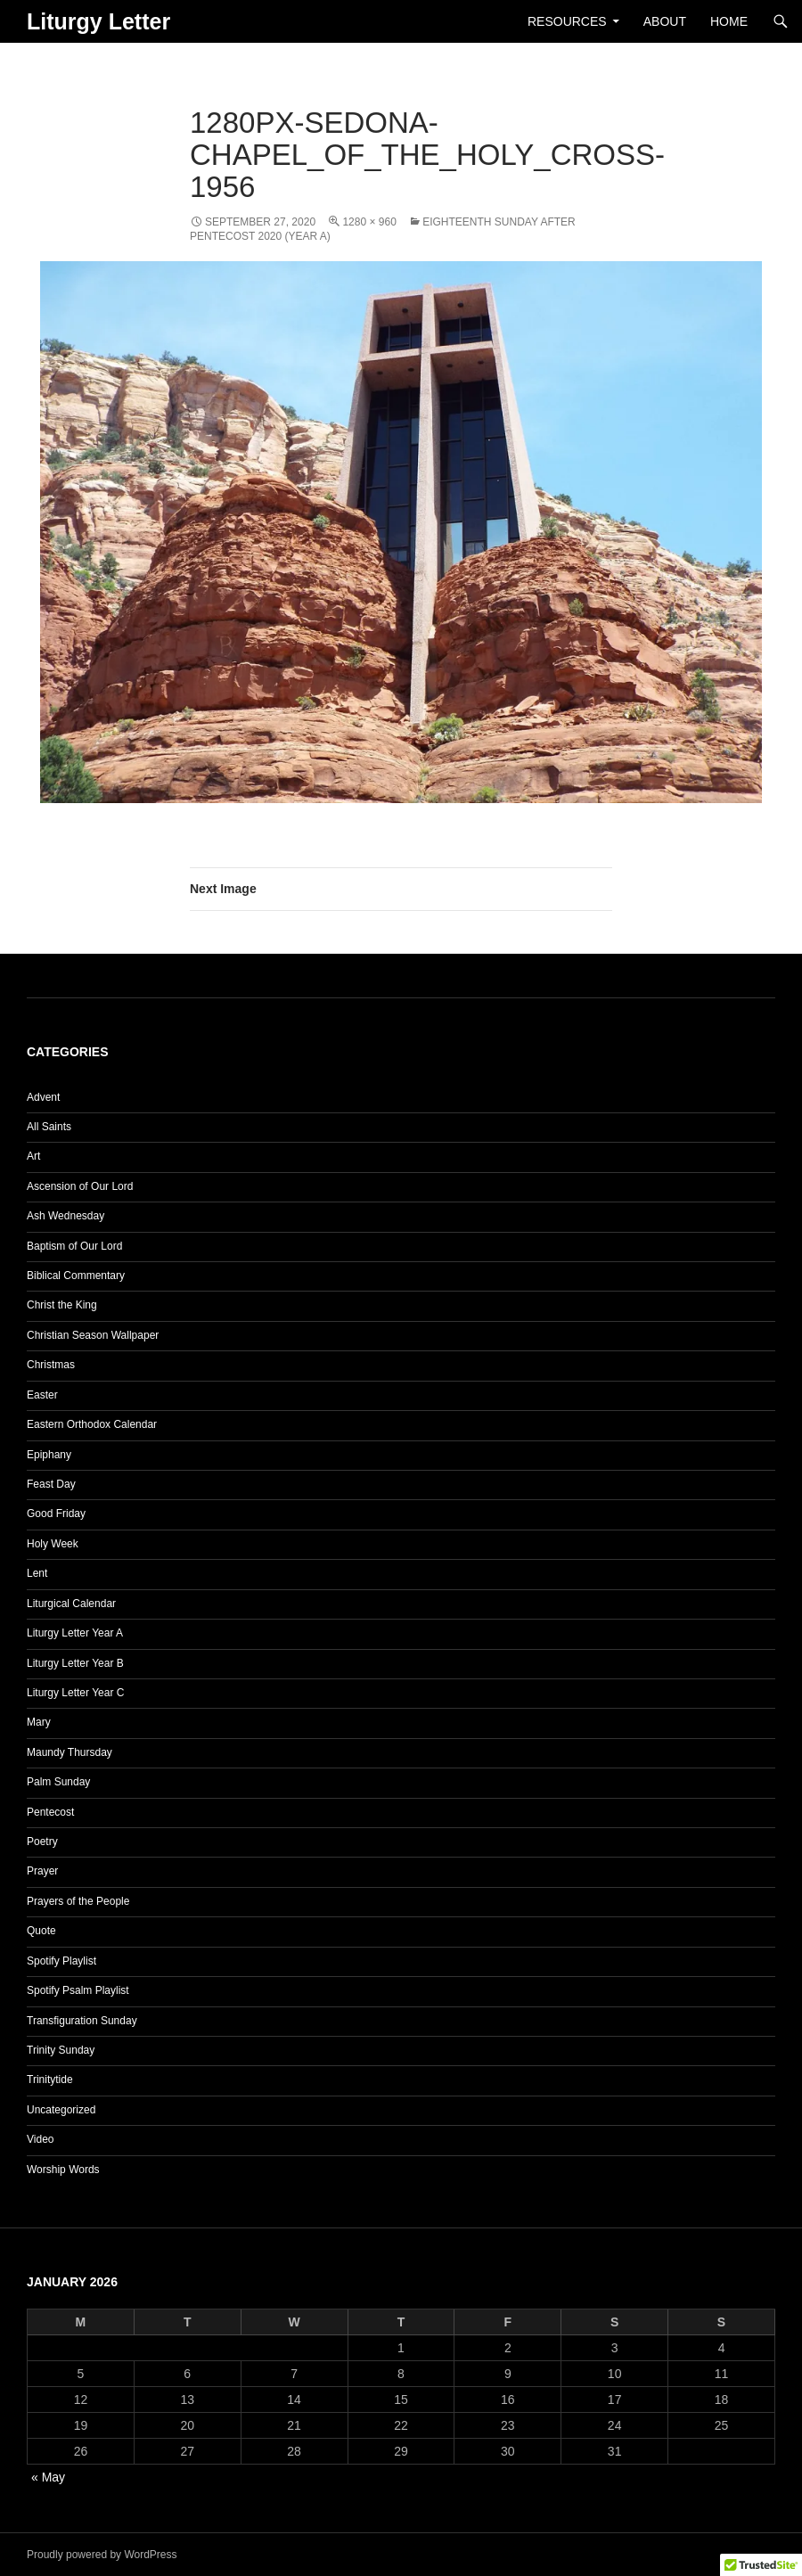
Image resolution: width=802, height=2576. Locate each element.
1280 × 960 (369, 222)
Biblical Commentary (76, 1275)
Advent (43, 1097)
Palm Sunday (58, 1782)
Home (729, 21)
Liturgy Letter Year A (75, 1633)
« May (48, 2477)
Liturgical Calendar (71, 1603)
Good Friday (56, 1513)
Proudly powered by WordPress (102, 2554)
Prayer (42, 1871)
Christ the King (62, 1305)
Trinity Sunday (60, 2050)
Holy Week (52, 1544)
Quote (41, 1930)
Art (33, 1156)
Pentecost (50, 1812)
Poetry (42, 1841)
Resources (567, 21)
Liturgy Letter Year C (75, 1692)
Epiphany (49, 1454)
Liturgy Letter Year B (75, 1663)
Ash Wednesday (65, 1216)
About (664, 21)
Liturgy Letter (98, 21)
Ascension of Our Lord (80, 1186)
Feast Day (51, 1484)
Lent (37, 1573)
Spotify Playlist (61, 1961)
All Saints (49, 1126)
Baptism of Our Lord (74, 1246)
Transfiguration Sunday (82, 2020)
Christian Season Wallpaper (93, 1335)
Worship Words (63, 2169)
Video (40, 2139)
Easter (42, 1395)
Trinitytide (50, 2079)
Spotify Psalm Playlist (78, 1990)
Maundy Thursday (69, 1752)
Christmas (51, 1364)
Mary (39, 1722)
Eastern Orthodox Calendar (92, 1424)
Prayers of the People (78, 1901)
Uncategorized (61, 2110)
